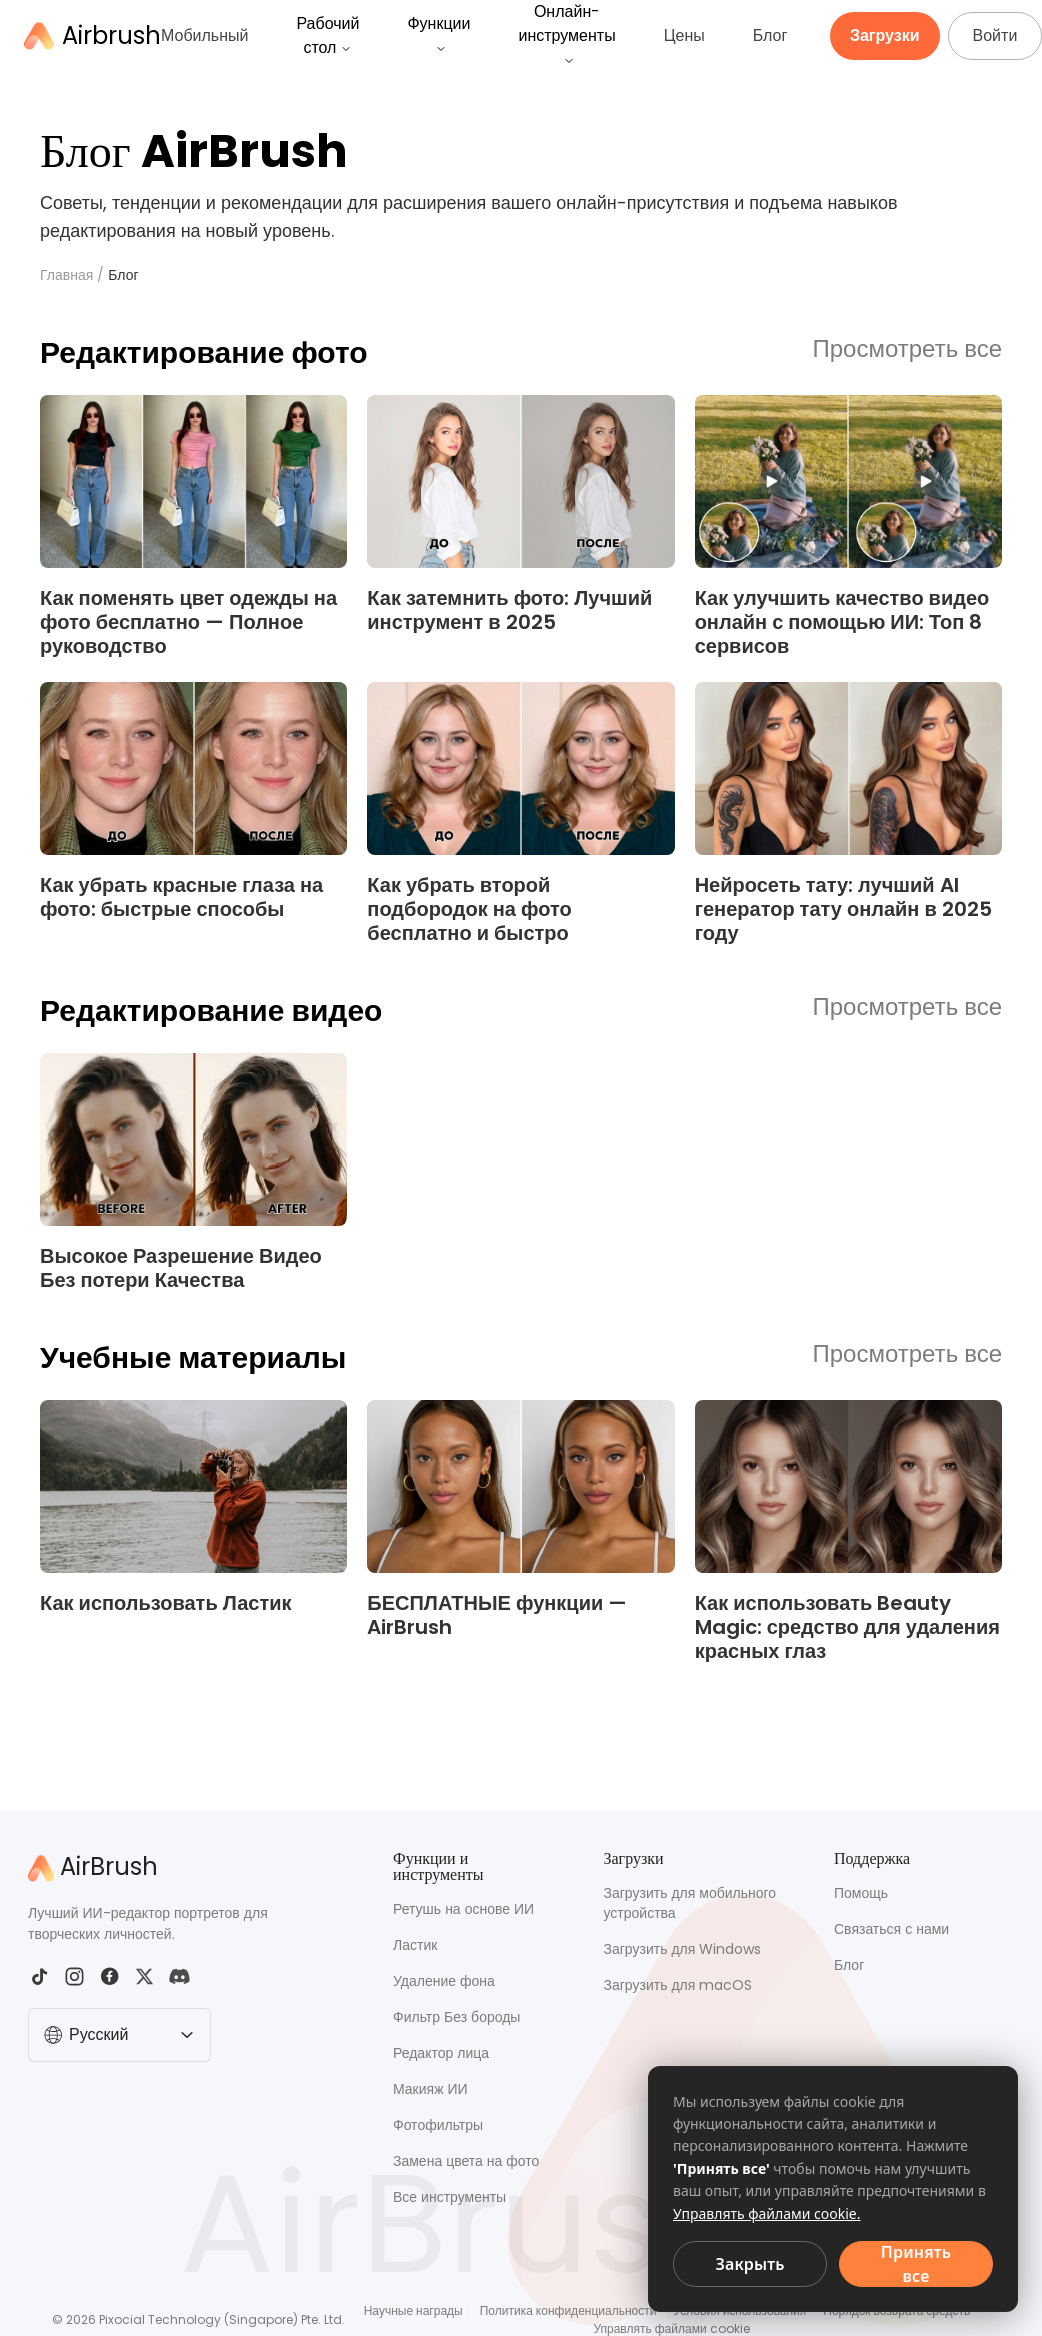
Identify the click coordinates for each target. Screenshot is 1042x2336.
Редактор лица (441, 2053)
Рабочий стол (327, 35)
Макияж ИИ (430, 2089)
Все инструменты (449, 2197)
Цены (684, 35)
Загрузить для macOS (678, 1985)
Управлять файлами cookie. (767, 2213)
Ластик (415, 1945)
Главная (66, 275)
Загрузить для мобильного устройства (690, 1903)
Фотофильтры (438, 2125)
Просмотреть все (907, 350)
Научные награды (413, 2310)
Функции (438, 33)
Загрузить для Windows (683, 1949)
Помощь (861, 1893)
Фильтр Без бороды (456, 2017)
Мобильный (204, 35)
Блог (770, 35)
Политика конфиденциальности (568, 2310)
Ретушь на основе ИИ (463, 1909)
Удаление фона (444, 1981)
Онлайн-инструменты (566, 33)
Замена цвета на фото (466, 2161)
